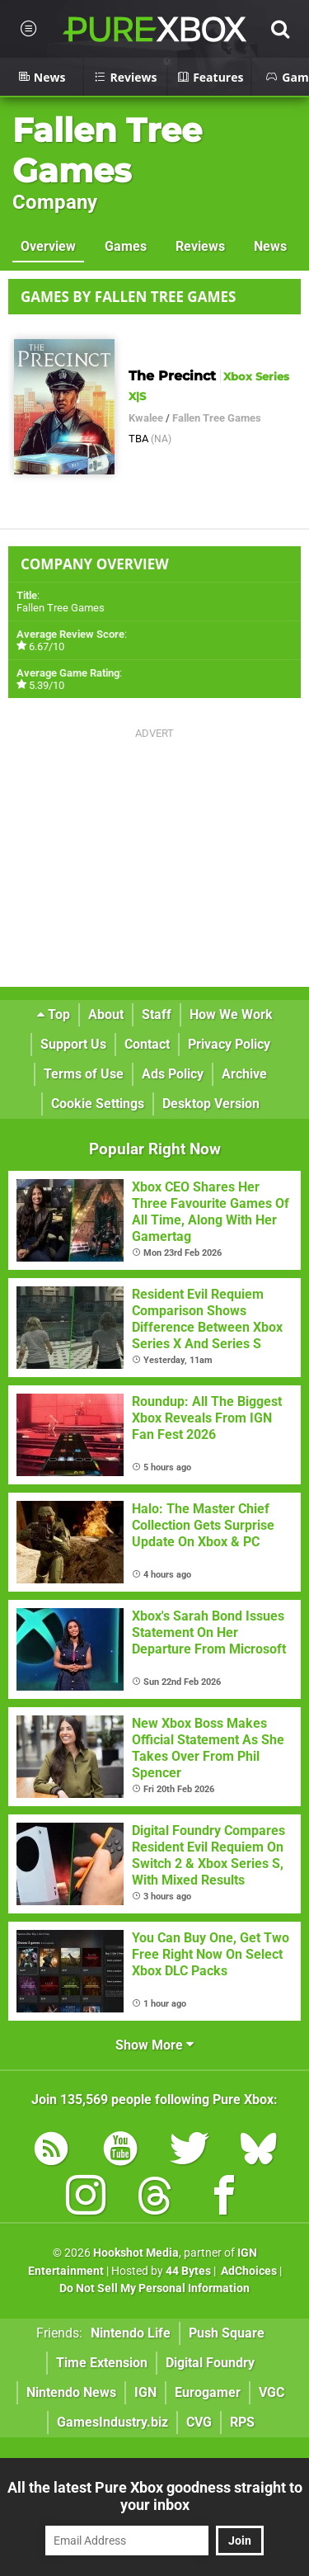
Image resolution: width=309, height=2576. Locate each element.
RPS (242, 2422)
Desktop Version (211, 1103)
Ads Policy (173, 1074)
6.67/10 (46, 646)
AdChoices (247, 2271)
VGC (271, 2392)
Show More (154, 2045)
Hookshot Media (136, 2253)
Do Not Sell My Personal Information (154, 2288)
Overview (48, 246)
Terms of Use (84, 1074)
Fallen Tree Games (107, 150)
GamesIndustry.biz (112, 2422)
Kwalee (146, 418)
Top (53, 1014)
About (106, 1014)
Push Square (227, 2333)
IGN (145, 2392)
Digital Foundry (210, 2363)
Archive (244, 1074)
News (270, 246)
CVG (199, 2422)
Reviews (200, 246)
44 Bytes (188, 2271)
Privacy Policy (229, 1044)
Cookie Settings (97, 1103)
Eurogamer (208, 2392)
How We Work (231, 1014)
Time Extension (101, 2363)
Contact (147, 1044)
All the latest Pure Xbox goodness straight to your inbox (154, 2496)
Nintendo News (71, 2392)
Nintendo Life (131, 2333)
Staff (156, 1014)
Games (126, 246)
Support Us (73, 1044)
